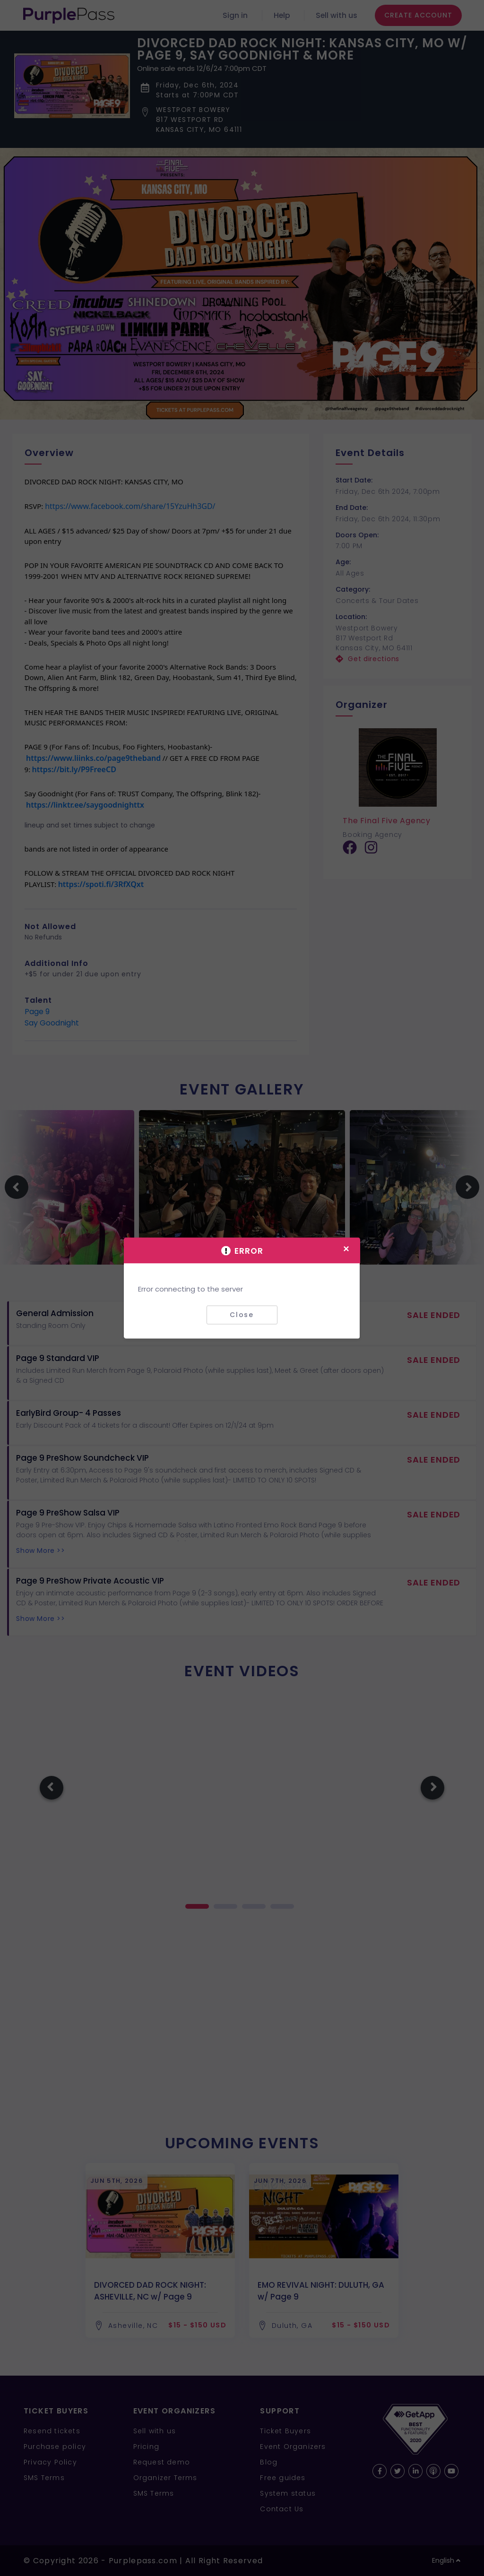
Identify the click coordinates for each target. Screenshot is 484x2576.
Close (242, 1314)
